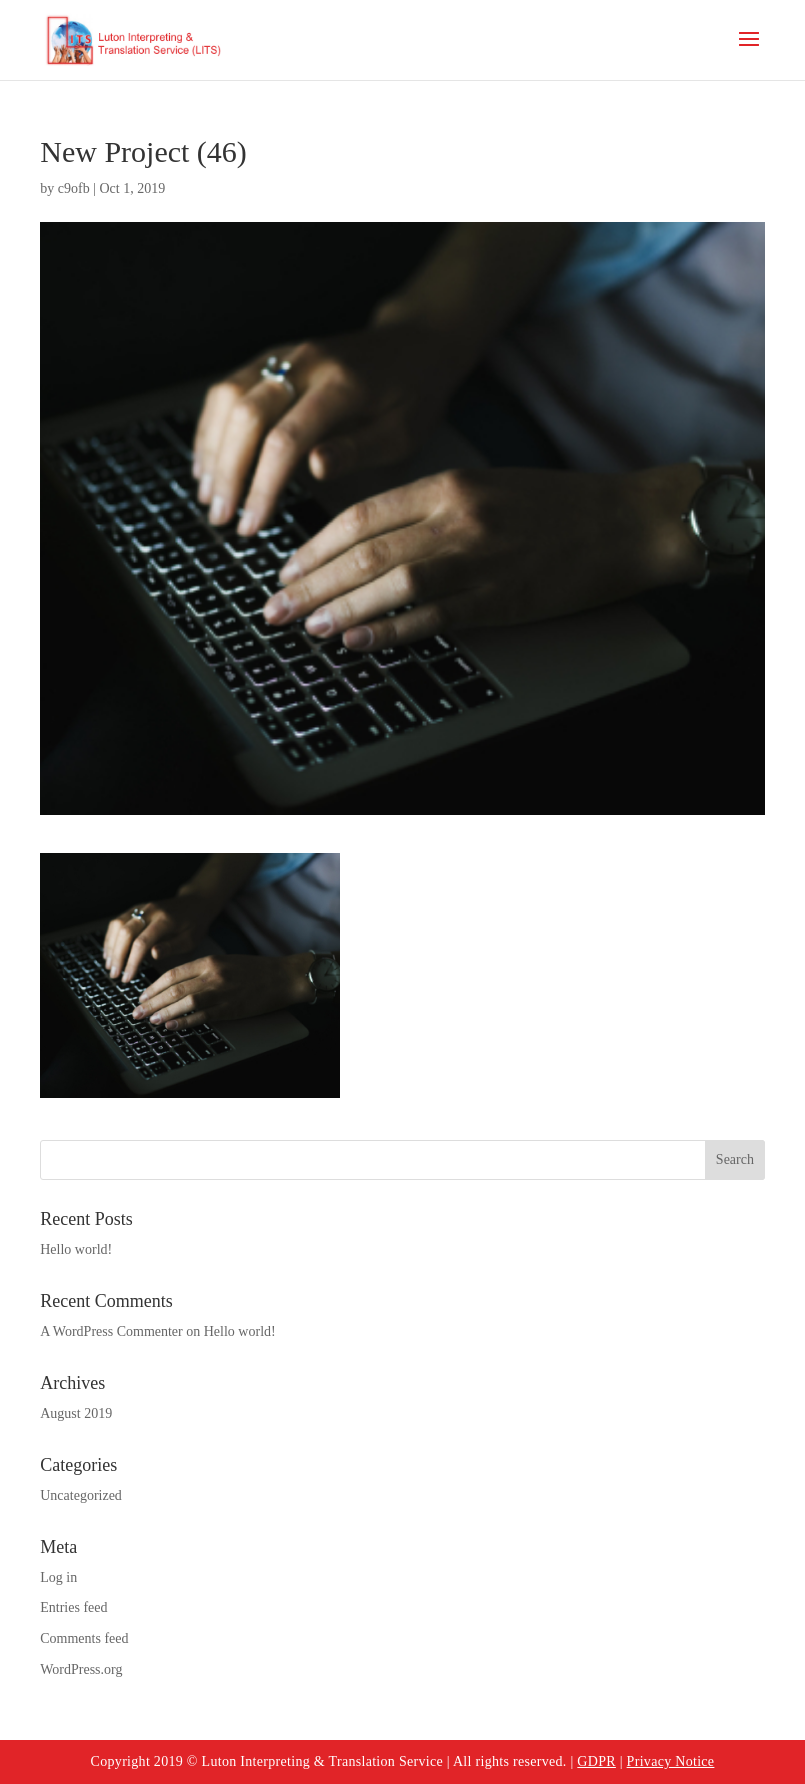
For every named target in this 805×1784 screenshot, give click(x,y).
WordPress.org (81, 1669)
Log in (58, 1577)
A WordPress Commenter (111, 1331)
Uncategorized (81, 1495)
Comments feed (84, 1638)
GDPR (596, 1761)
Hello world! (76, 1249)
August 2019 (76, 1413)
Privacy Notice (671, 1761)
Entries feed (73, 1607)
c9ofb (74, 188)
